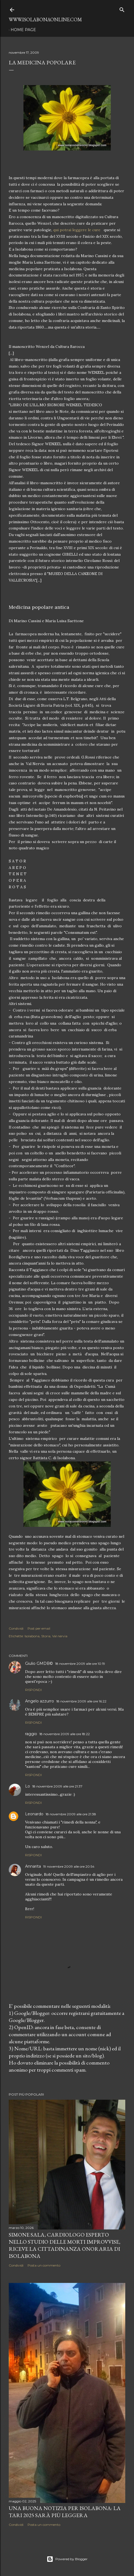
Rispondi (33, 1690)
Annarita (33, 1866)
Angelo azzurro (39, 1701)
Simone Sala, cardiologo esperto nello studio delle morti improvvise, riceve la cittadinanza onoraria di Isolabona (64, 2245)
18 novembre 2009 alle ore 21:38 (71, 1814)
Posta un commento (44, 2265)
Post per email (39, 1628)
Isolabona (32, 1636)
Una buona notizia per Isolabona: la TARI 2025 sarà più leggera (65, 2512)
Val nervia (59, 1636)
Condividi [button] (16, 1628)
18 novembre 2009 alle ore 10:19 (80, 1664)
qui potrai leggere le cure (77, 229)
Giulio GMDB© (39, 1663)
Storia (45, 1636)
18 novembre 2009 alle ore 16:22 (81, 1701)
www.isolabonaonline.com (45, 19)
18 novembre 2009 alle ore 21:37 (57, 1786)
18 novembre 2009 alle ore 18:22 (64, 1734)
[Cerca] (122, 8)
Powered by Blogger (67, 2559)
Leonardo (34, 1813)
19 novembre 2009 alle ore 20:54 (68, 1866)
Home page (23, 29)
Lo (27, 1786)
